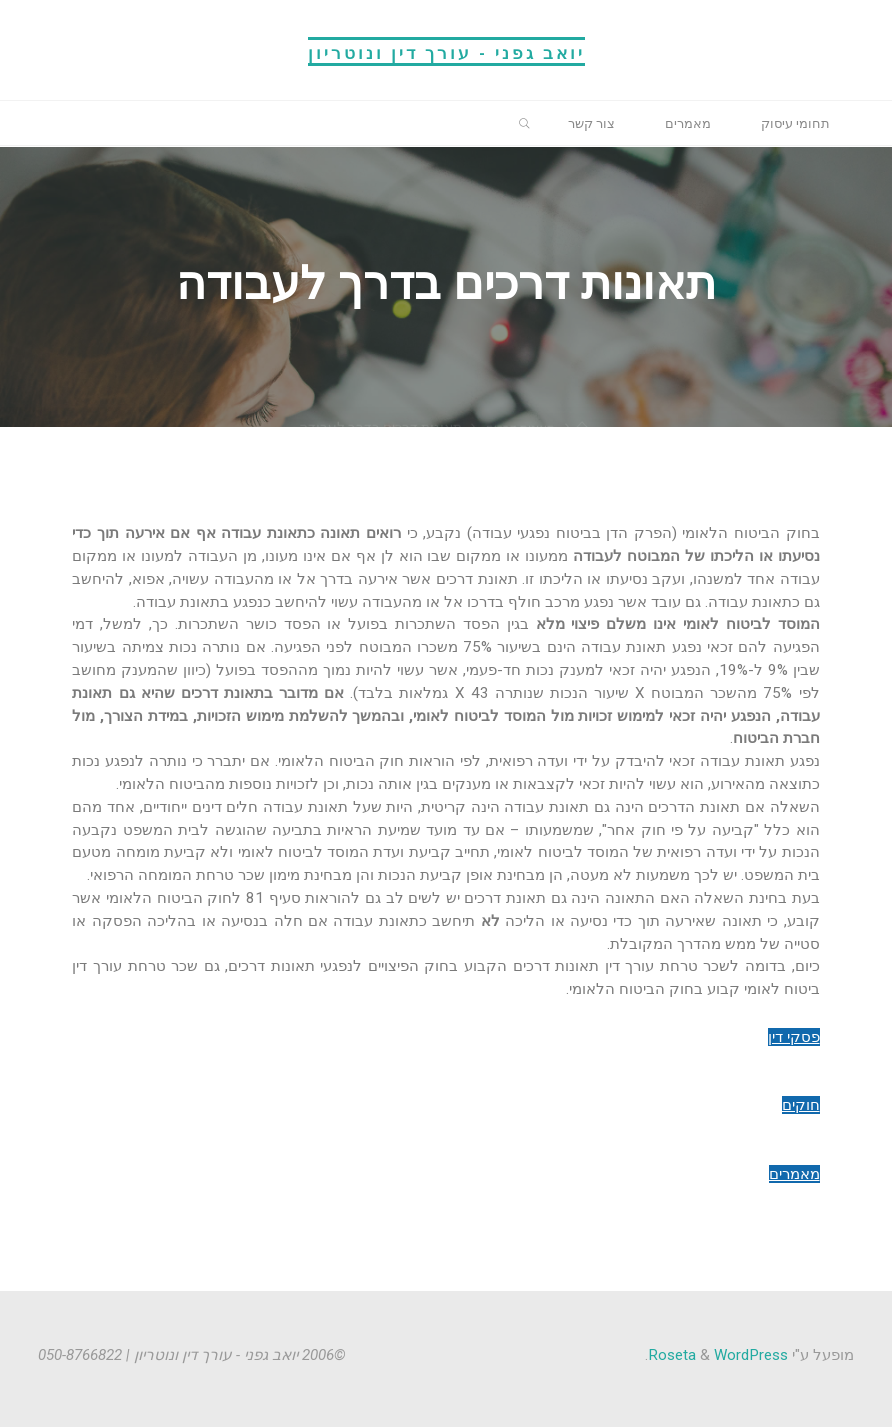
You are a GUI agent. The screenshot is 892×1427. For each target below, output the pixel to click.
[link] (793, 123)
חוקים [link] (801, 1105)
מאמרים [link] (794, 1174)
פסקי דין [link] (794, 1037)
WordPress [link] (751, 1354)
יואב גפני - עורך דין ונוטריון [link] (446, 51)
